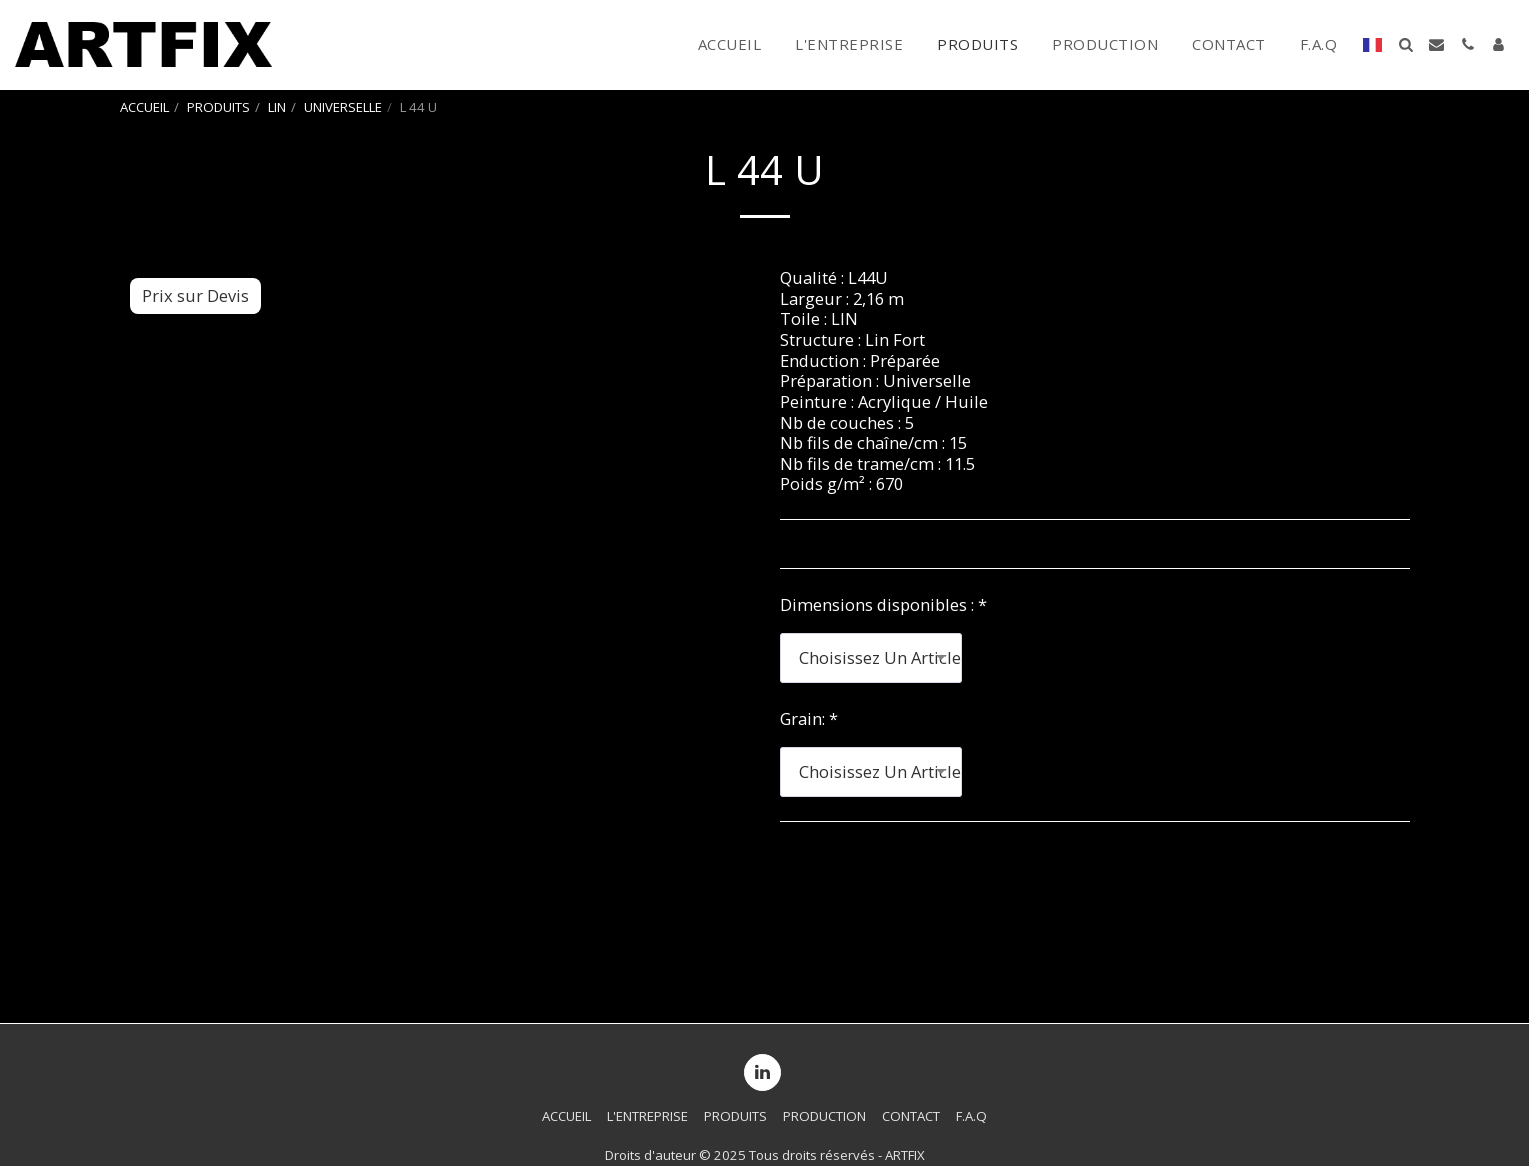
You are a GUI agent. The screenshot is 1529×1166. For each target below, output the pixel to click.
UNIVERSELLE (343, 107)
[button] (1405, 44)
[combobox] (871, 658)
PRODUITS (218, 107)
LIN (277, 107)
